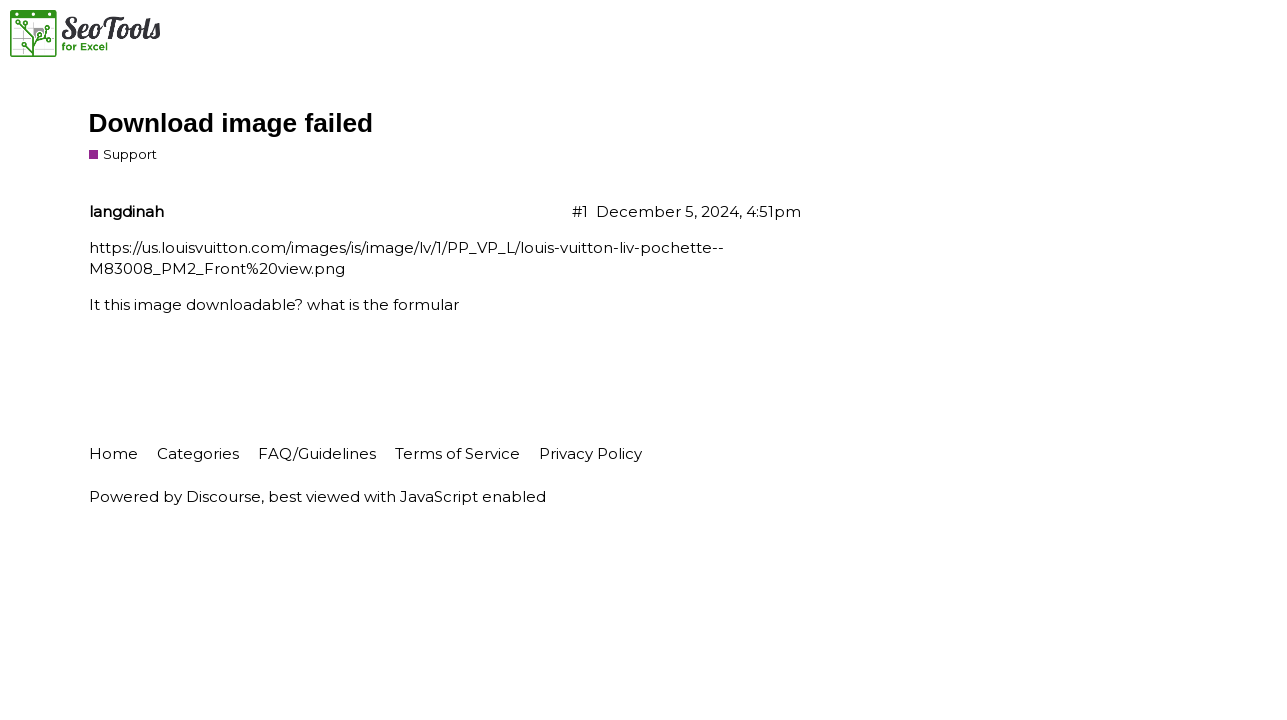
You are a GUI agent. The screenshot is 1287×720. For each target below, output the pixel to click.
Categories (198, 453)
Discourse (223, 496)
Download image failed (231, 123)
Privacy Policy (590, 453)
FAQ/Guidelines (317, 453)
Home (113, 453)
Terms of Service (457, 453)
